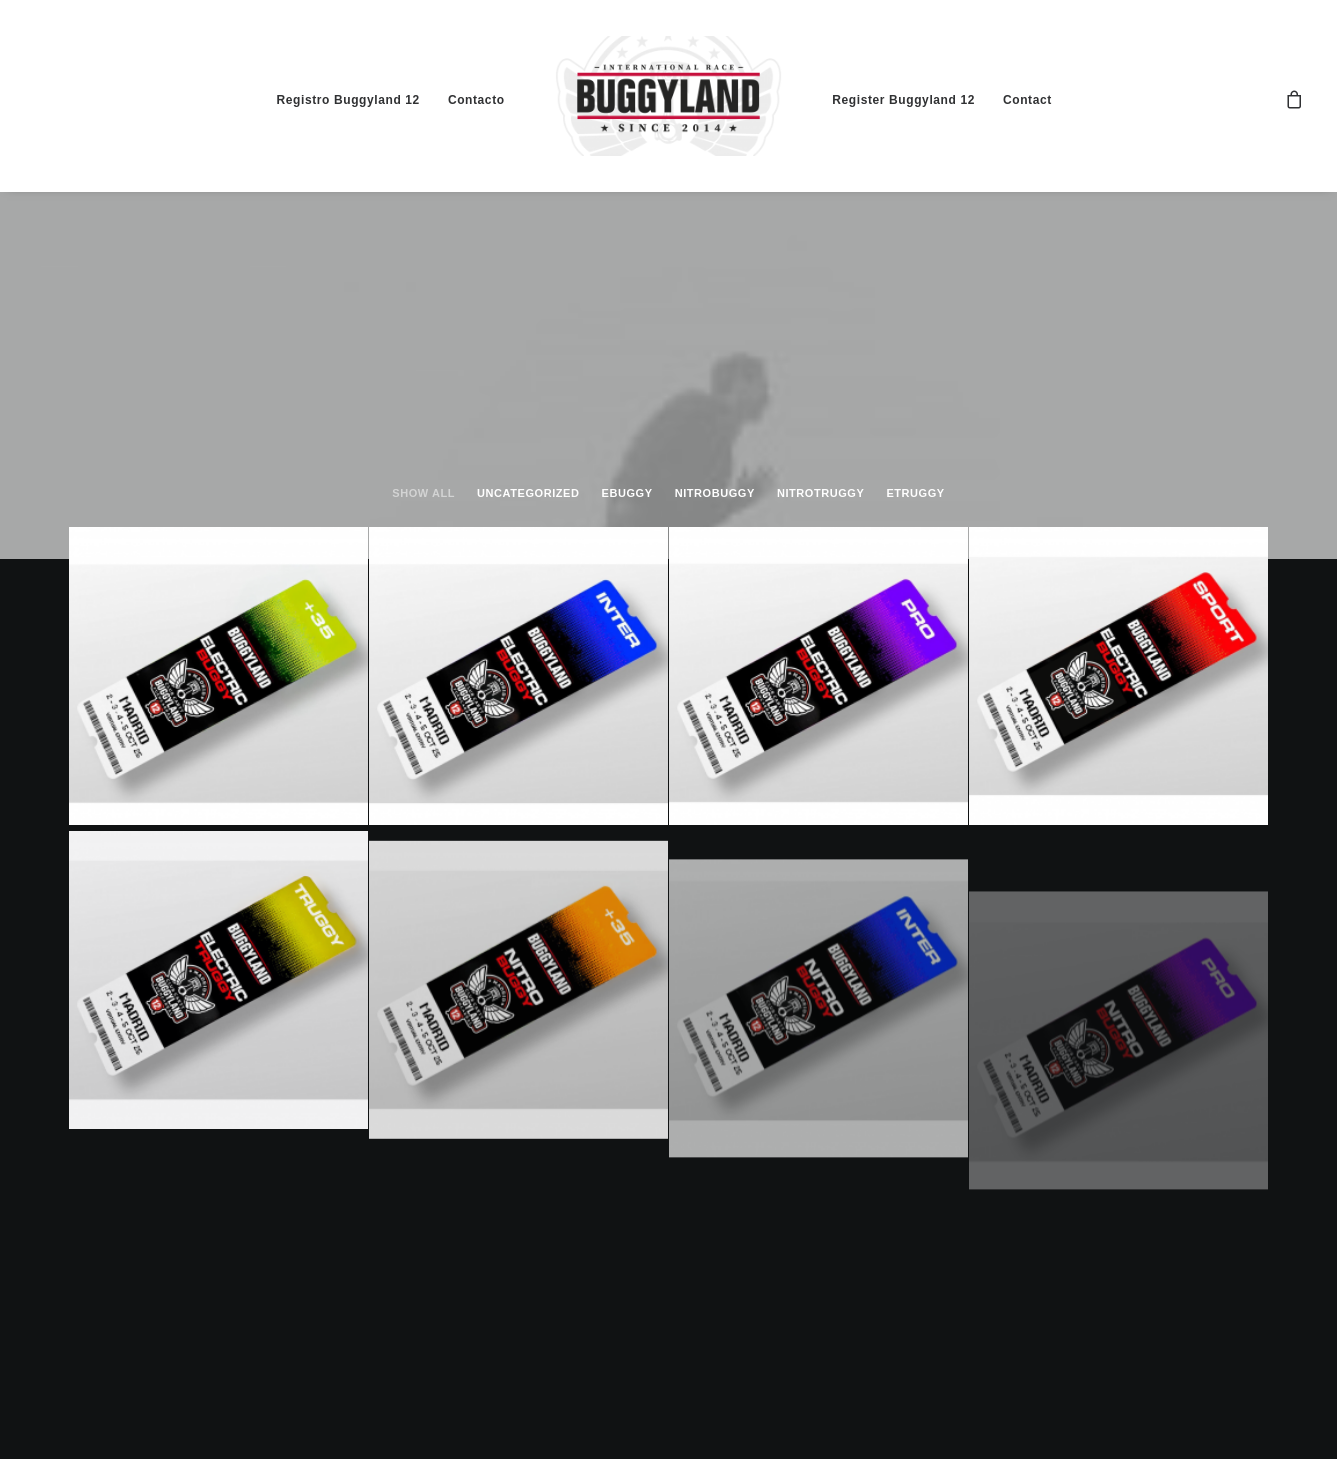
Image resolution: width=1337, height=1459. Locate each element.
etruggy (915, 493)
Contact (1027, 100)
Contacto (476, 100)
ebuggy (627, 493)
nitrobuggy (715, 493)
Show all (423, 493)
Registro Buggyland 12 (348, 100)
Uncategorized (528, 493)
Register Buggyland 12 (903, 100)
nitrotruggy (820, 493)
